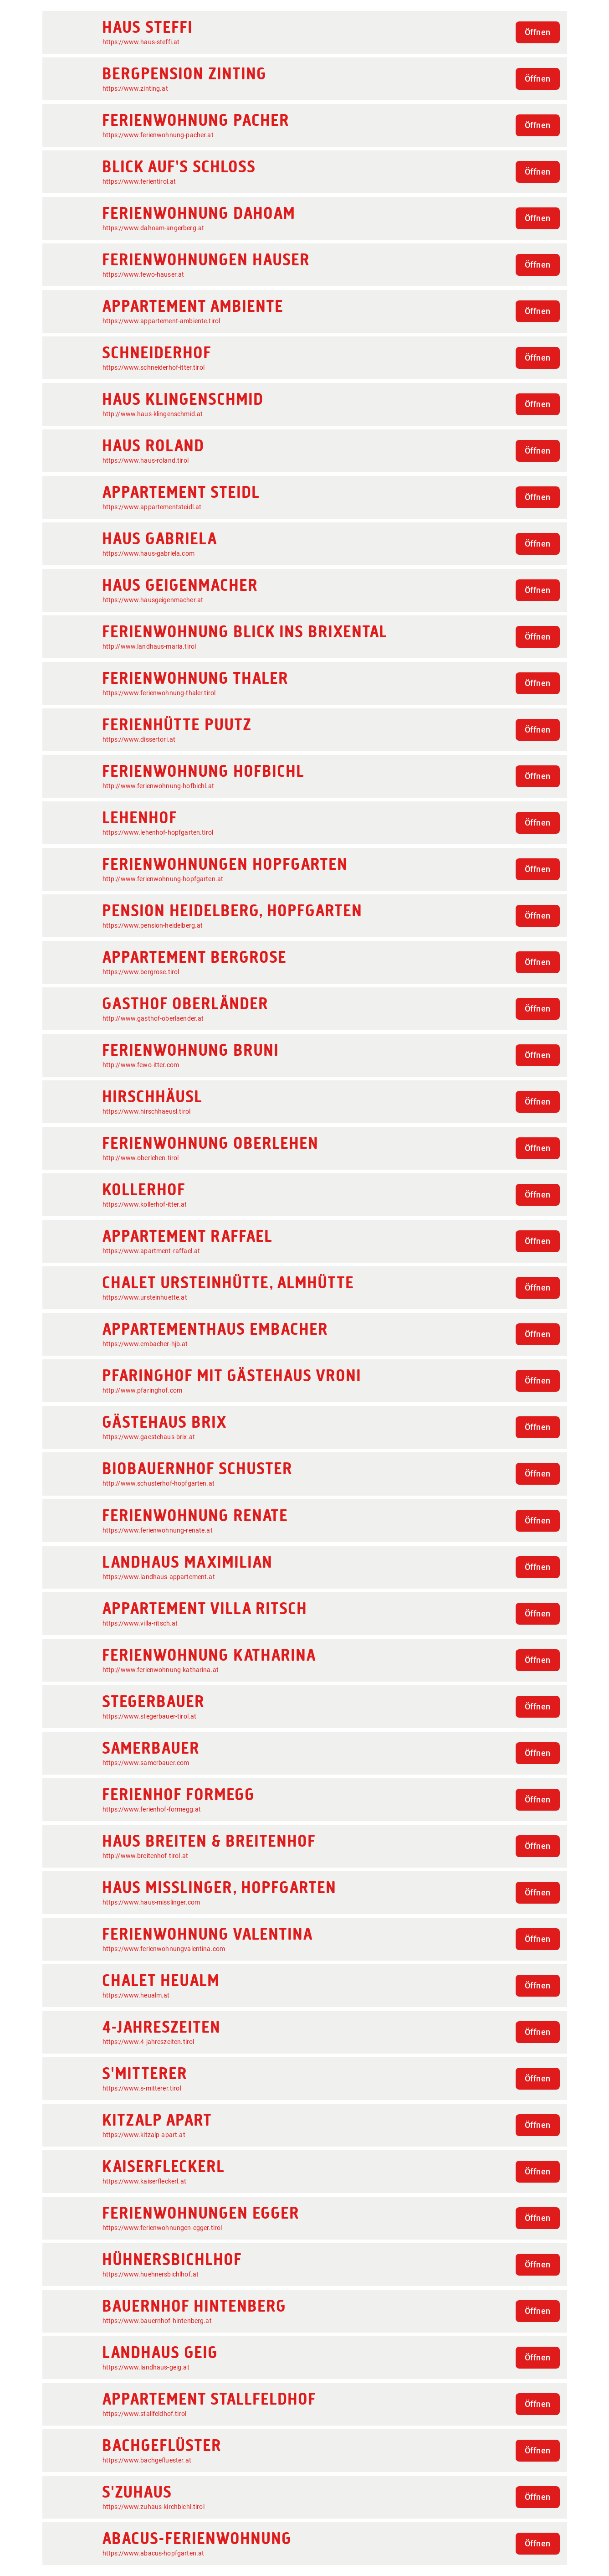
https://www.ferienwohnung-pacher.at (158, 135)
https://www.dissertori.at (139, 739)
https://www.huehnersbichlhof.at (150, 2274)
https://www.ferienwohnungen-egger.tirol (162, 2227)
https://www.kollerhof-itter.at (144, 1204)
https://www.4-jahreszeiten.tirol (148, 2041)
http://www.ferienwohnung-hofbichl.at (158, 786)
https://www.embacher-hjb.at (145, 1343)
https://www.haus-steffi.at (141, 42)
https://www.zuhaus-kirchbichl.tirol (153, 2506)
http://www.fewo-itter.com (140, 1065)
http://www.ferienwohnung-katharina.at (160, 1669)
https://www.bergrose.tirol (140, 972)
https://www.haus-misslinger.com (151, 1902)
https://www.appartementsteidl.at (152, 507)
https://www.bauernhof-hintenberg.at (157, 2320)
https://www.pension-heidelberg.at (152, 925)
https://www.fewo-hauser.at (143, 274)
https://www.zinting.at (135, 88)
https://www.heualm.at (136, 1995)
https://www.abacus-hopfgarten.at (153, 2553)
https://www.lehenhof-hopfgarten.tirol (158, 832)
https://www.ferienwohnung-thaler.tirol (159, 693)
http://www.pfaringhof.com (142, 1390)
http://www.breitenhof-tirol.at (145, 1855)
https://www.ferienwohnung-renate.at (157, 1530)
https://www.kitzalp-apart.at (143, 2134)
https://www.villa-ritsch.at (140, 1623)
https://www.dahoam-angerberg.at (153, 228)
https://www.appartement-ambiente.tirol (161, 321)
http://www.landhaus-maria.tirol (149, 646)
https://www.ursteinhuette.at (144, 1297)
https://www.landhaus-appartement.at (158, 1576)
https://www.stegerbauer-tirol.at (149, 1716)
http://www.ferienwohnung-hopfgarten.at (163, 879)
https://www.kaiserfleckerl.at (144, 2181)
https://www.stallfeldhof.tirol (144, 2413)
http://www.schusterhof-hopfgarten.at (158, 1483)
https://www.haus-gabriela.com (148, 553)
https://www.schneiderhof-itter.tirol (153, 367)
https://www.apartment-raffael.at (151, 1250)
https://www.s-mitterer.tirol (141, 2088)
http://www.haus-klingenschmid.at (152, 414)
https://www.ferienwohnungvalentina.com (163, 1948)
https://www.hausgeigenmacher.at (153, 600)
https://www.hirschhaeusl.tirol (146, 1111)
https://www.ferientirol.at (139, 181)
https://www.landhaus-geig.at (145, 2367)
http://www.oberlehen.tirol (140, 1158)
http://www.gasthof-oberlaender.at (153, 1018)
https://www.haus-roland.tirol (145, 460)
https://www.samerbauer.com (145, 1762)
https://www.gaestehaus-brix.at (148, 1436)
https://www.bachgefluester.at (146, 2460)
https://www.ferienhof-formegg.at (151, 1809)
